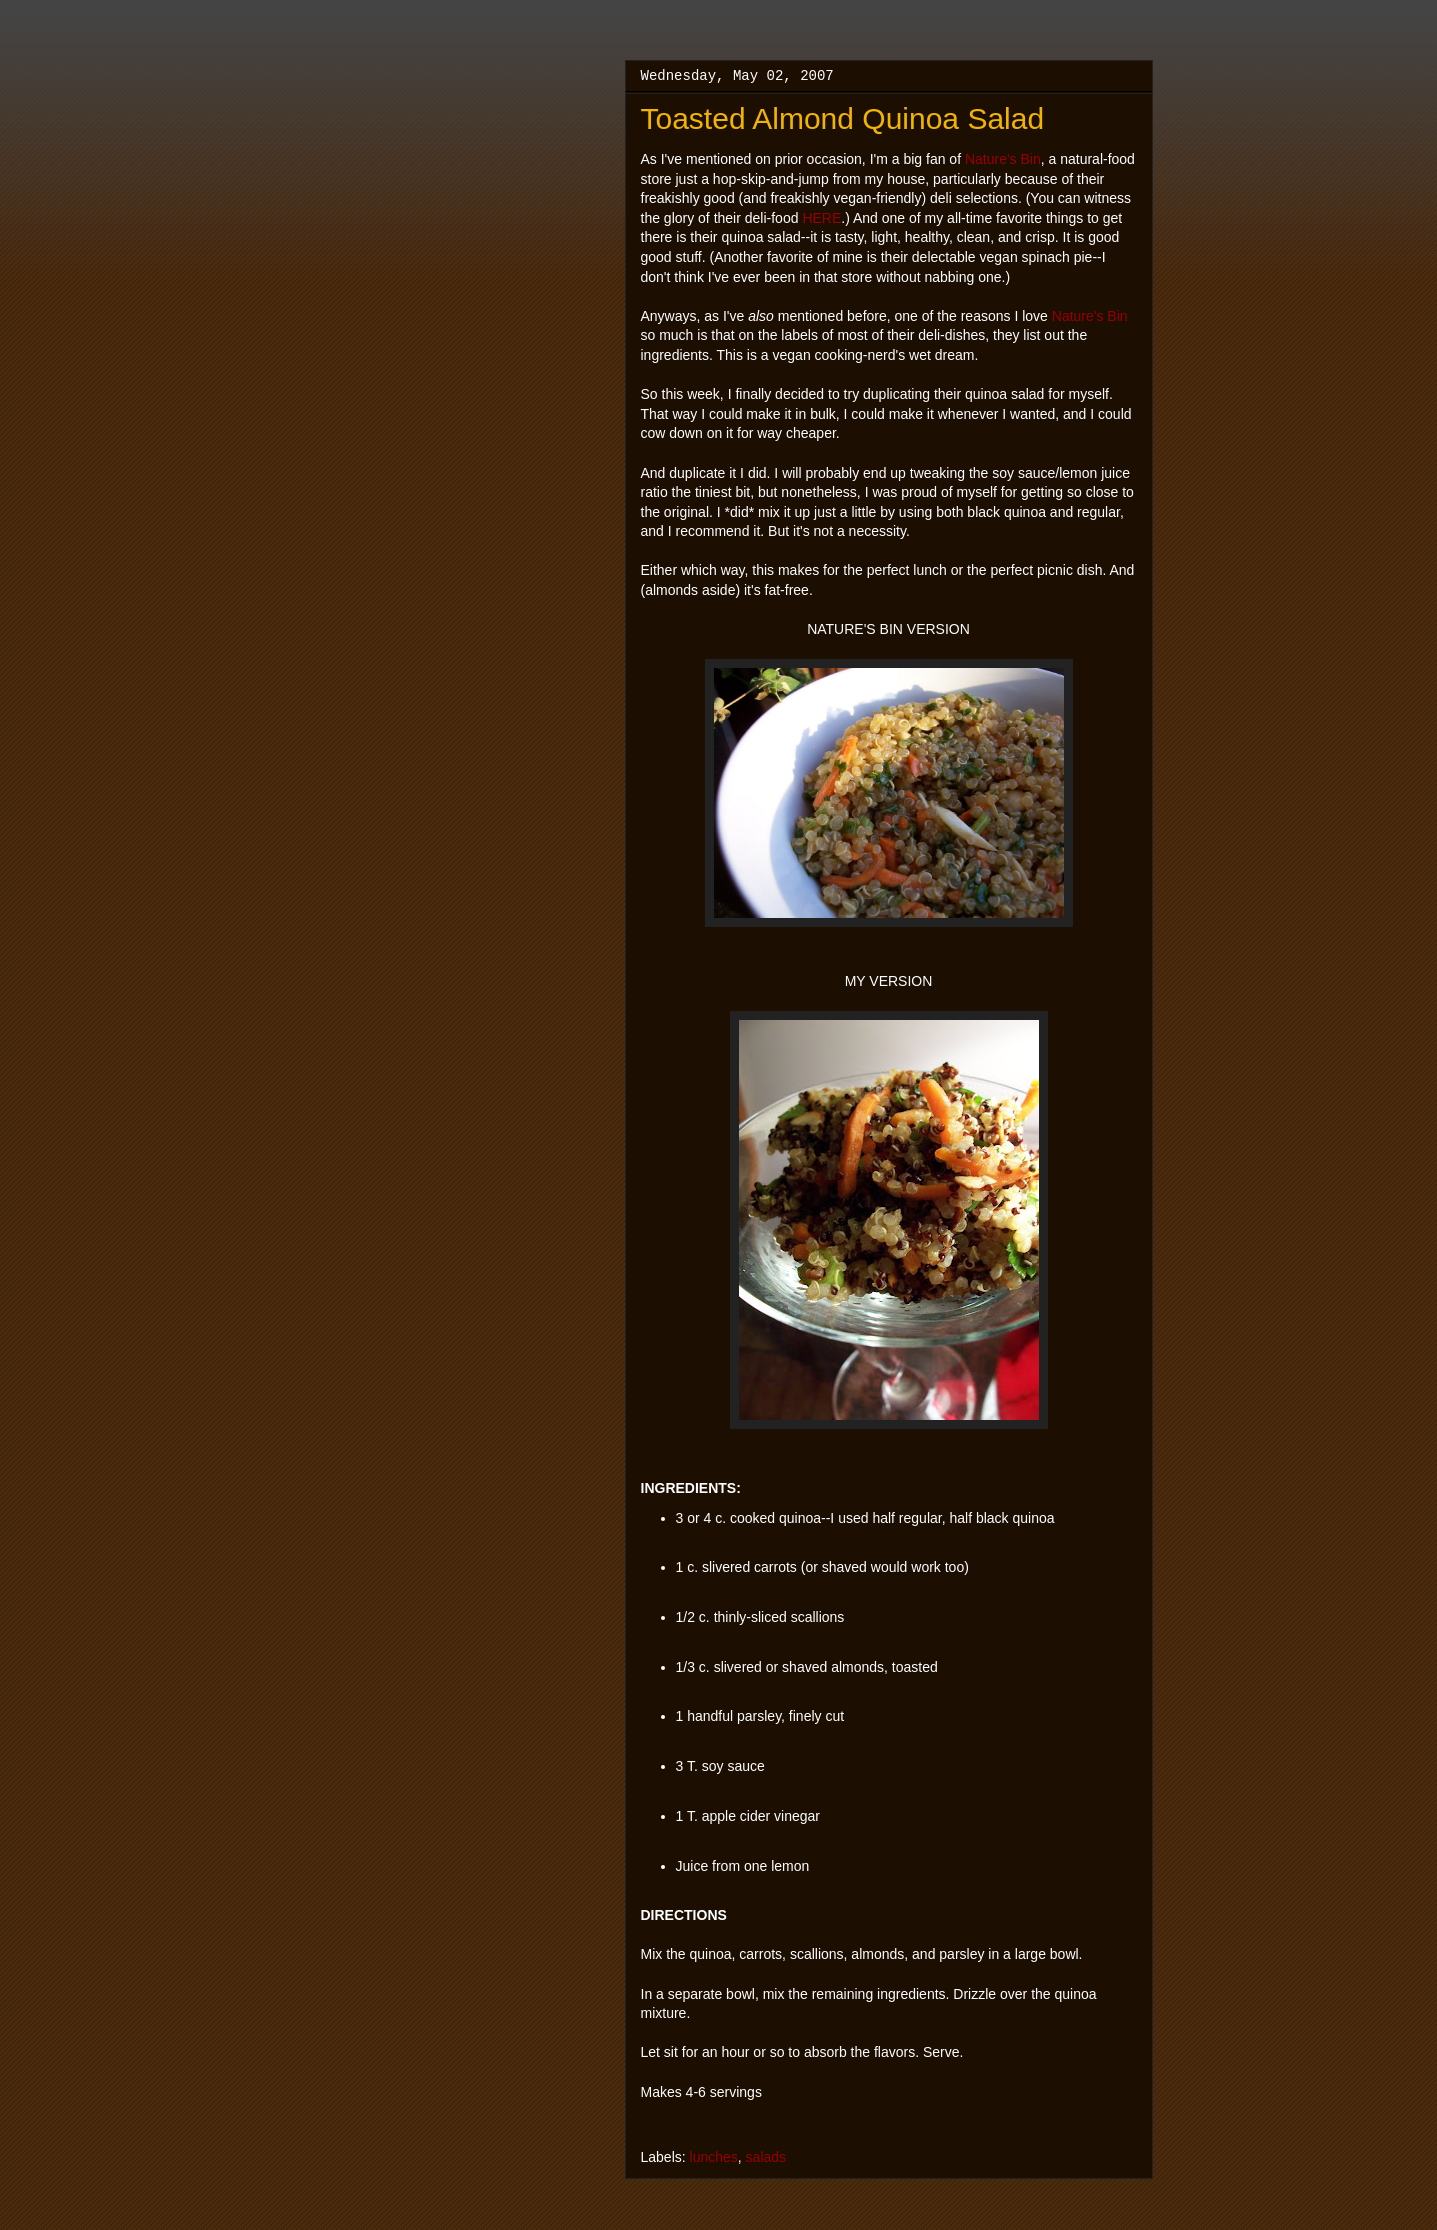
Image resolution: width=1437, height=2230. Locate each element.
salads (766, 2157)
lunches (714, 2157)
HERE (821, 218)
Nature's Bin (1003, 159)
